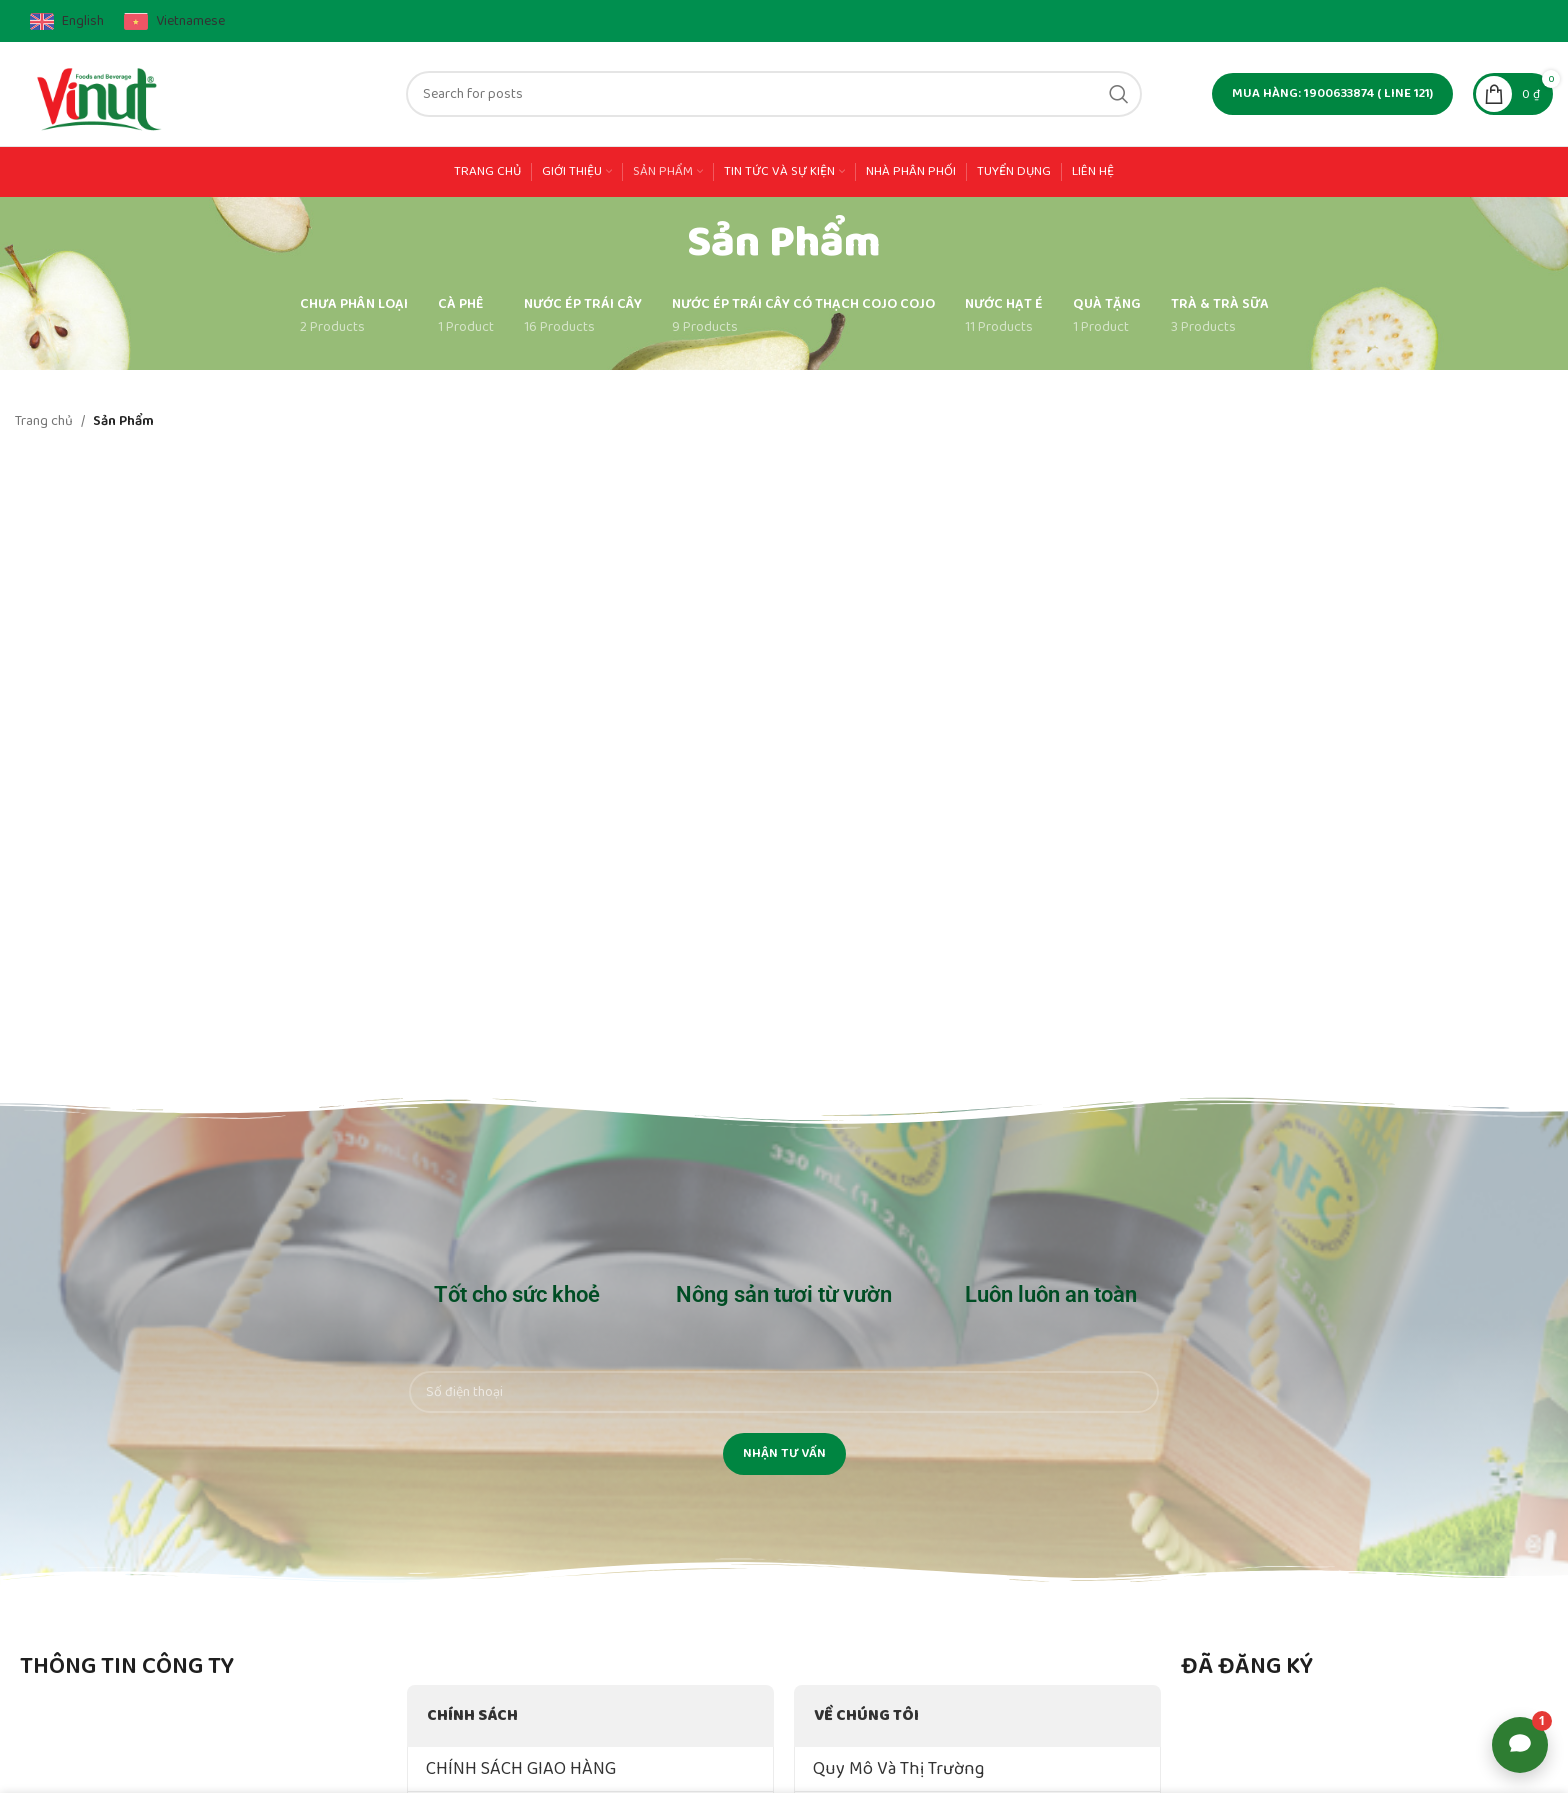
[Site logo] (100, 93)
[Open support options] (1520, 1745)
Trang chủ (44, 421)
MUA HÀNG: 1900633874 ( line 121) (1332, 93)
